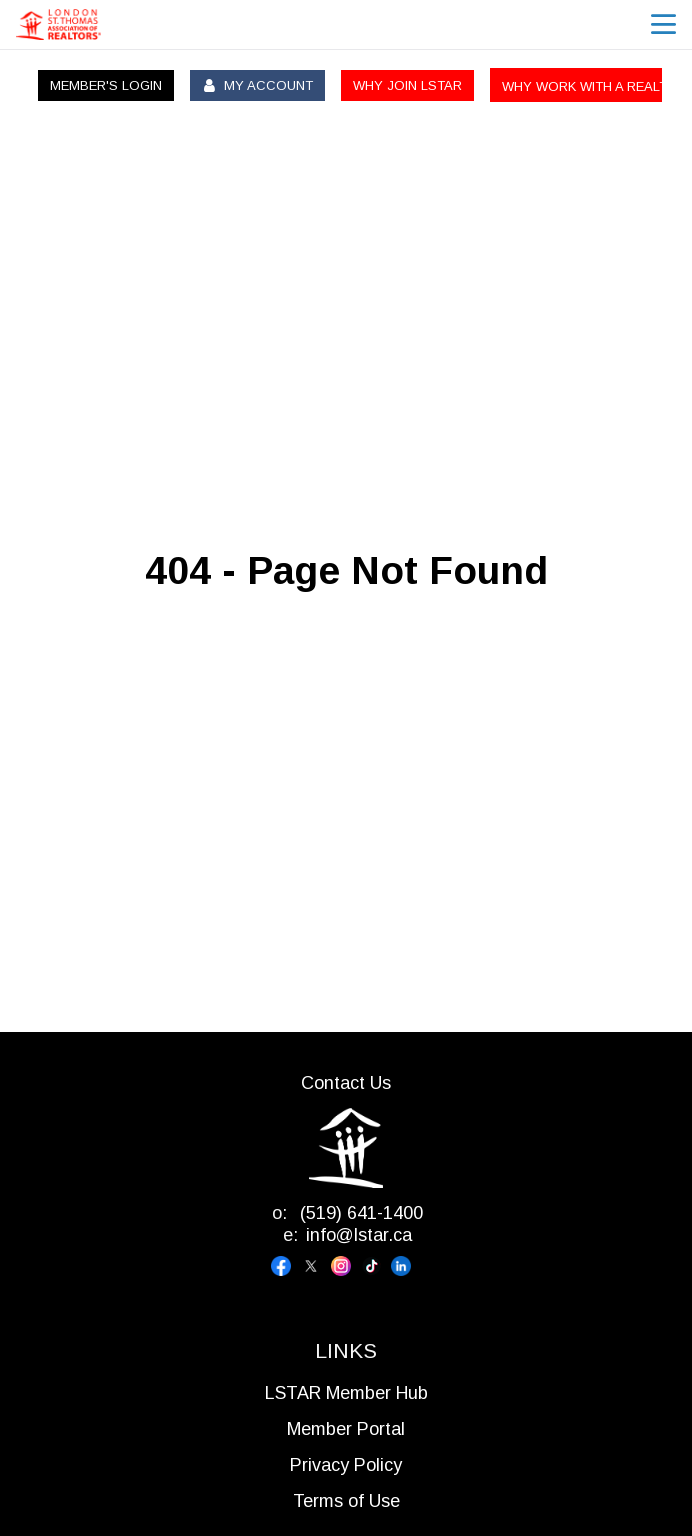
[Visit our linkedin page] (406, 1266)
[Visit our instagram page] (346, 1266)
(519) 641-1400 (359, 1213)
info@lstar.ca (359, 1235)
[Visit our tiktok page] (376, 1266)
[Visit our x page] (316, 1266)
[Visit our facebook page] (286, 1266)
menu (663, 24)
